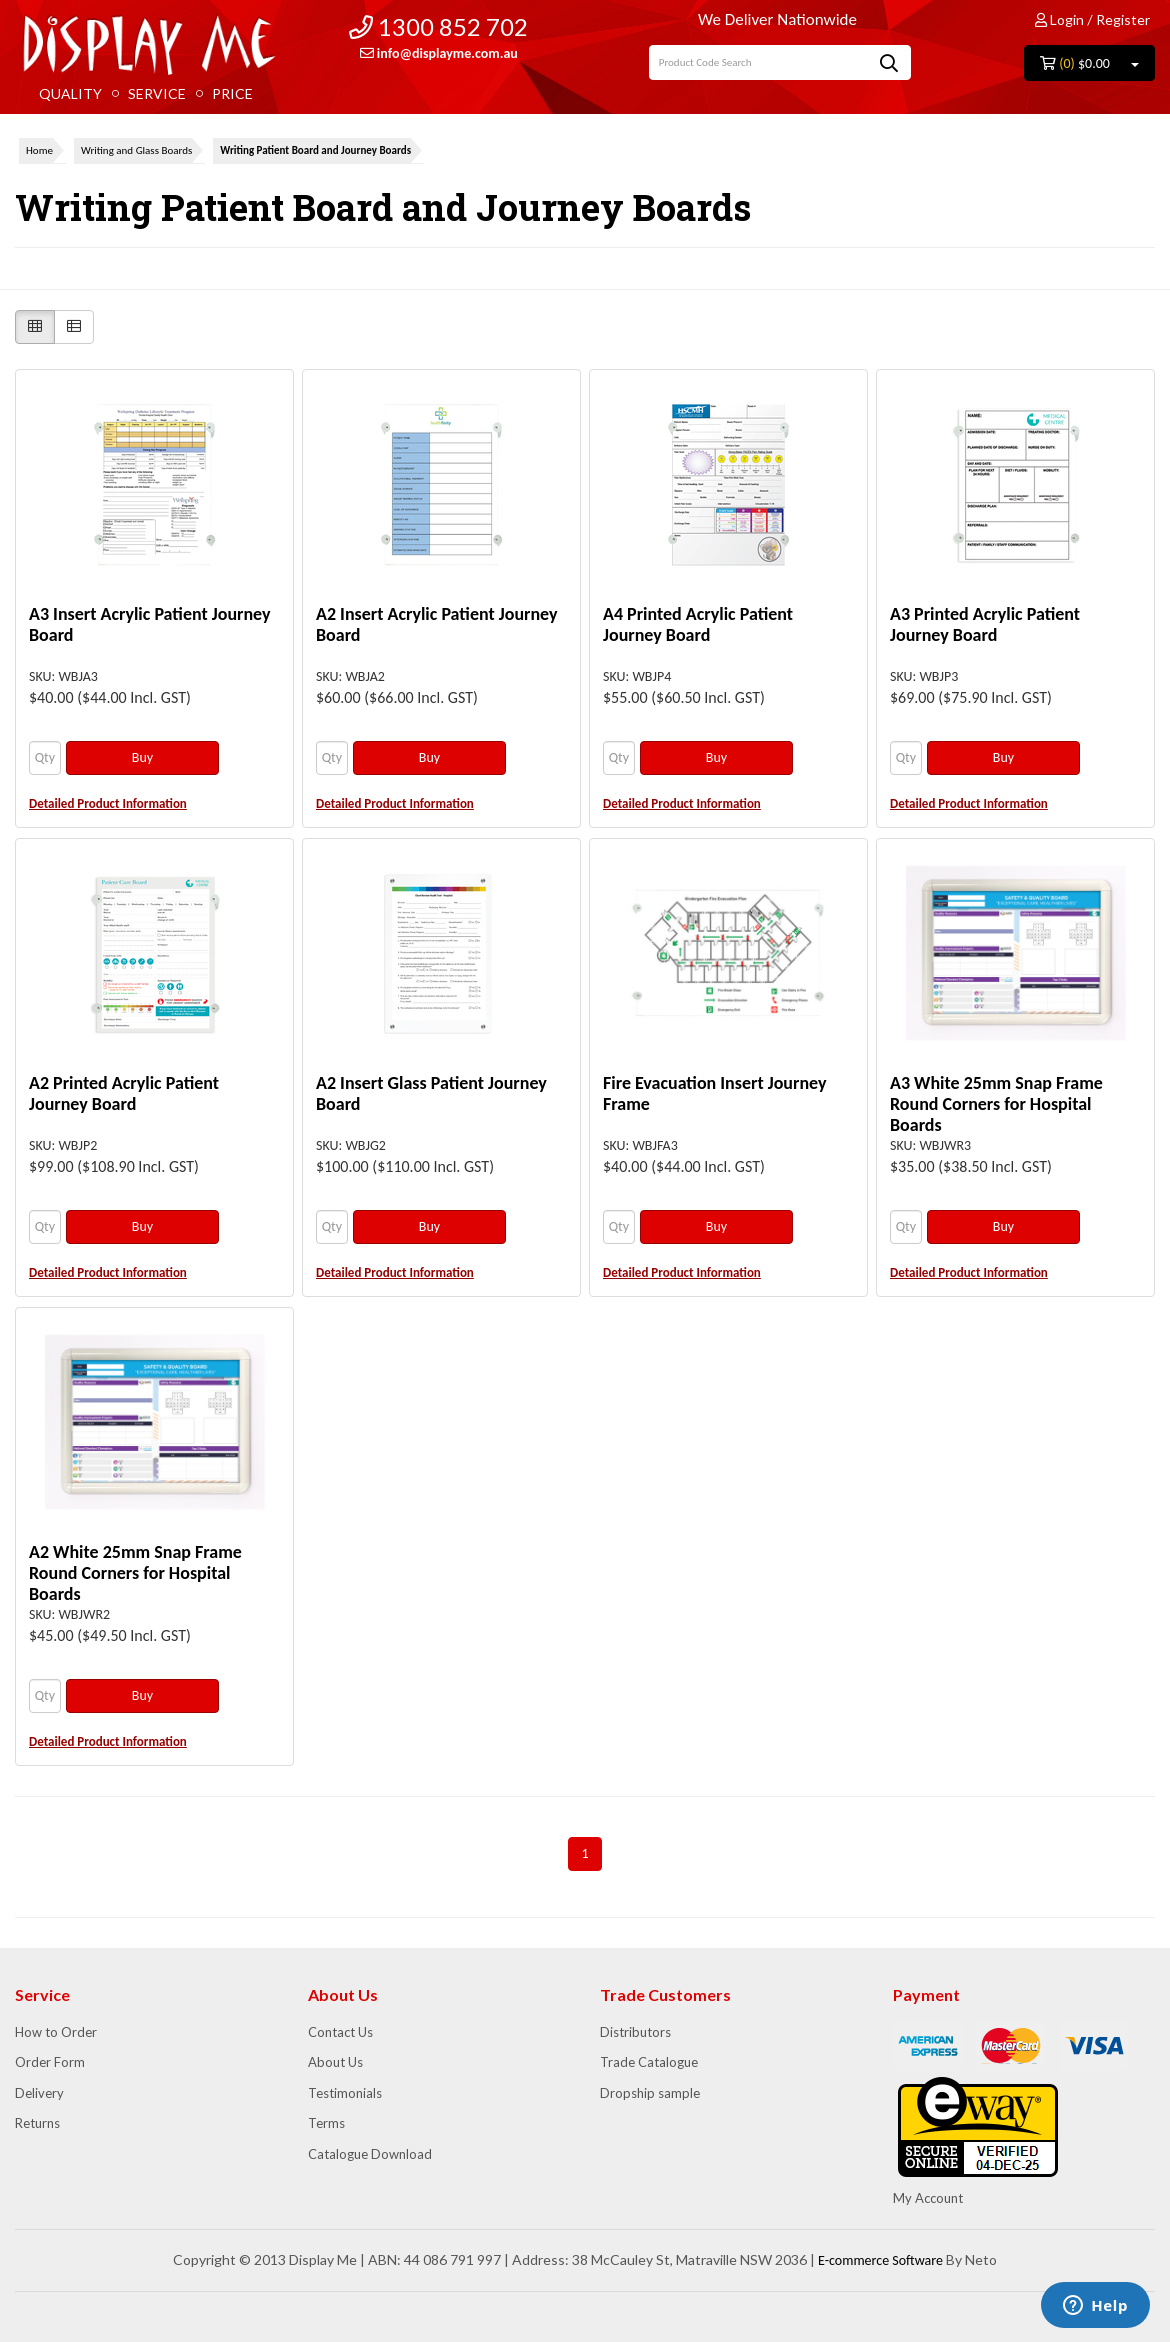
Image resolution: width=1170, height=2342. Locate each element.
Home (39, 150)
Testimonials (345, 2093)
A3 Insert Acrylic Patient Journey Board (150, 624)
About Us (335, 2062)
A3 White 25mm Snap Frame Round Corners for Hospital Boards (996, 1104)
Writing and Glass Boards (136, 150)
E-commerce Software (880, 2260)
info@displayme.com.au (439, 53)
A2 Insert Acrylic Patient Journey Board (437, 624)
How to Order (56, 2032)
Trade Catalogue (649, 2062)
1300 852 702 (438, 26)
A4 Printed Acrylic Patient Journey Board (698, 624)
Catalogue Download (370, 2154)
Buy (142, 757)
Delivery (39, 2093)
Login (1059, 19)
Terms (326, 2123)
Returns (37, 2123)
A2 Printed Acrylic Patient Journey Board (124, 1093)
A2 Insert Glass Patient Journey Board (431, 1093)
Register (1123, 19)
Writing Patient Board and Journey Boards (315, 150)
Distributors (635, 2032)
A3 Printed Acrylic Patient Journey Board (985, 624)
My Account (928, 2198)
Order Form (50, 2062)
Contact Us (340, 2032)
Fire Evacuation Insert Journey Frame (715, 1093)
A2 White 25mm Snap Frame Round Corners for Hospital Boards (135, 1573)
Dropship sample (650, 2093)
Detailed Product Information (108, 803)
